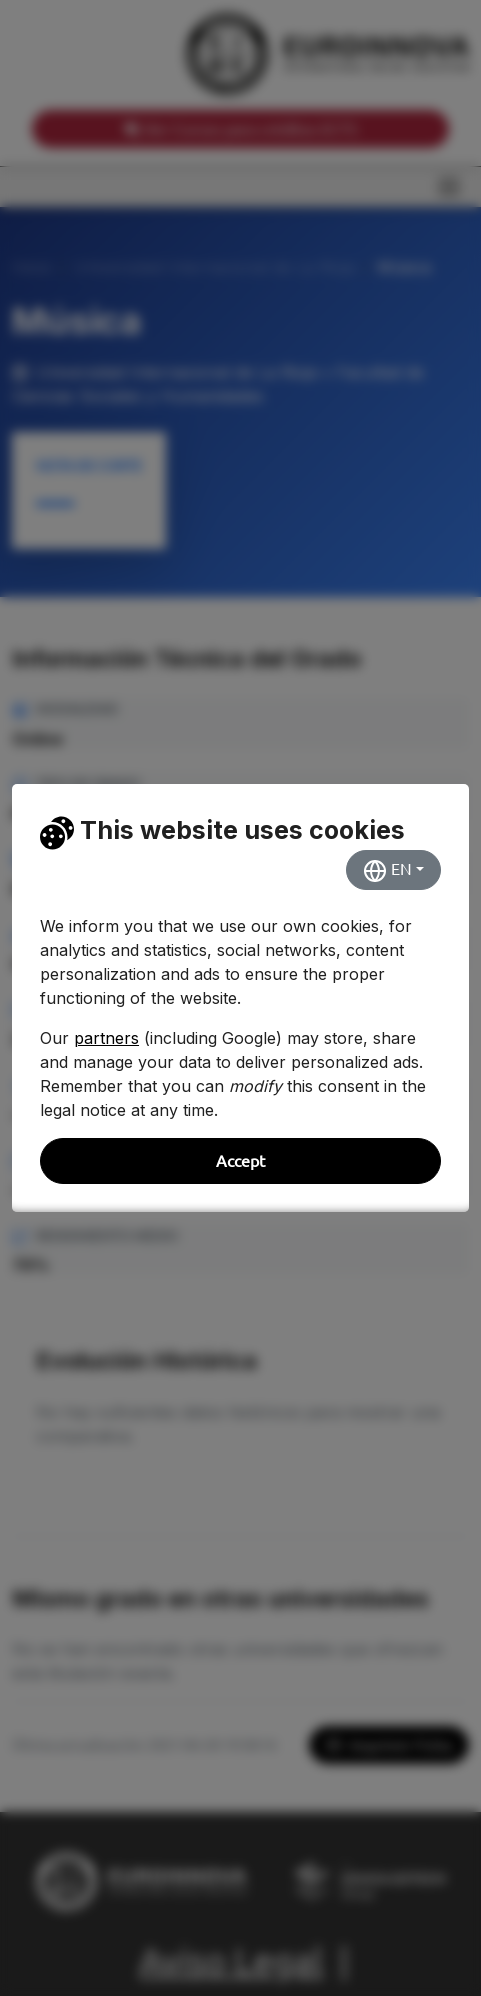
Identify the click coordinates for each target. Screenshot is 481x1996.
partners (106, 1038)
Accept (240, 1161)
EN (387, 871)
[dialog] (240, 998)
